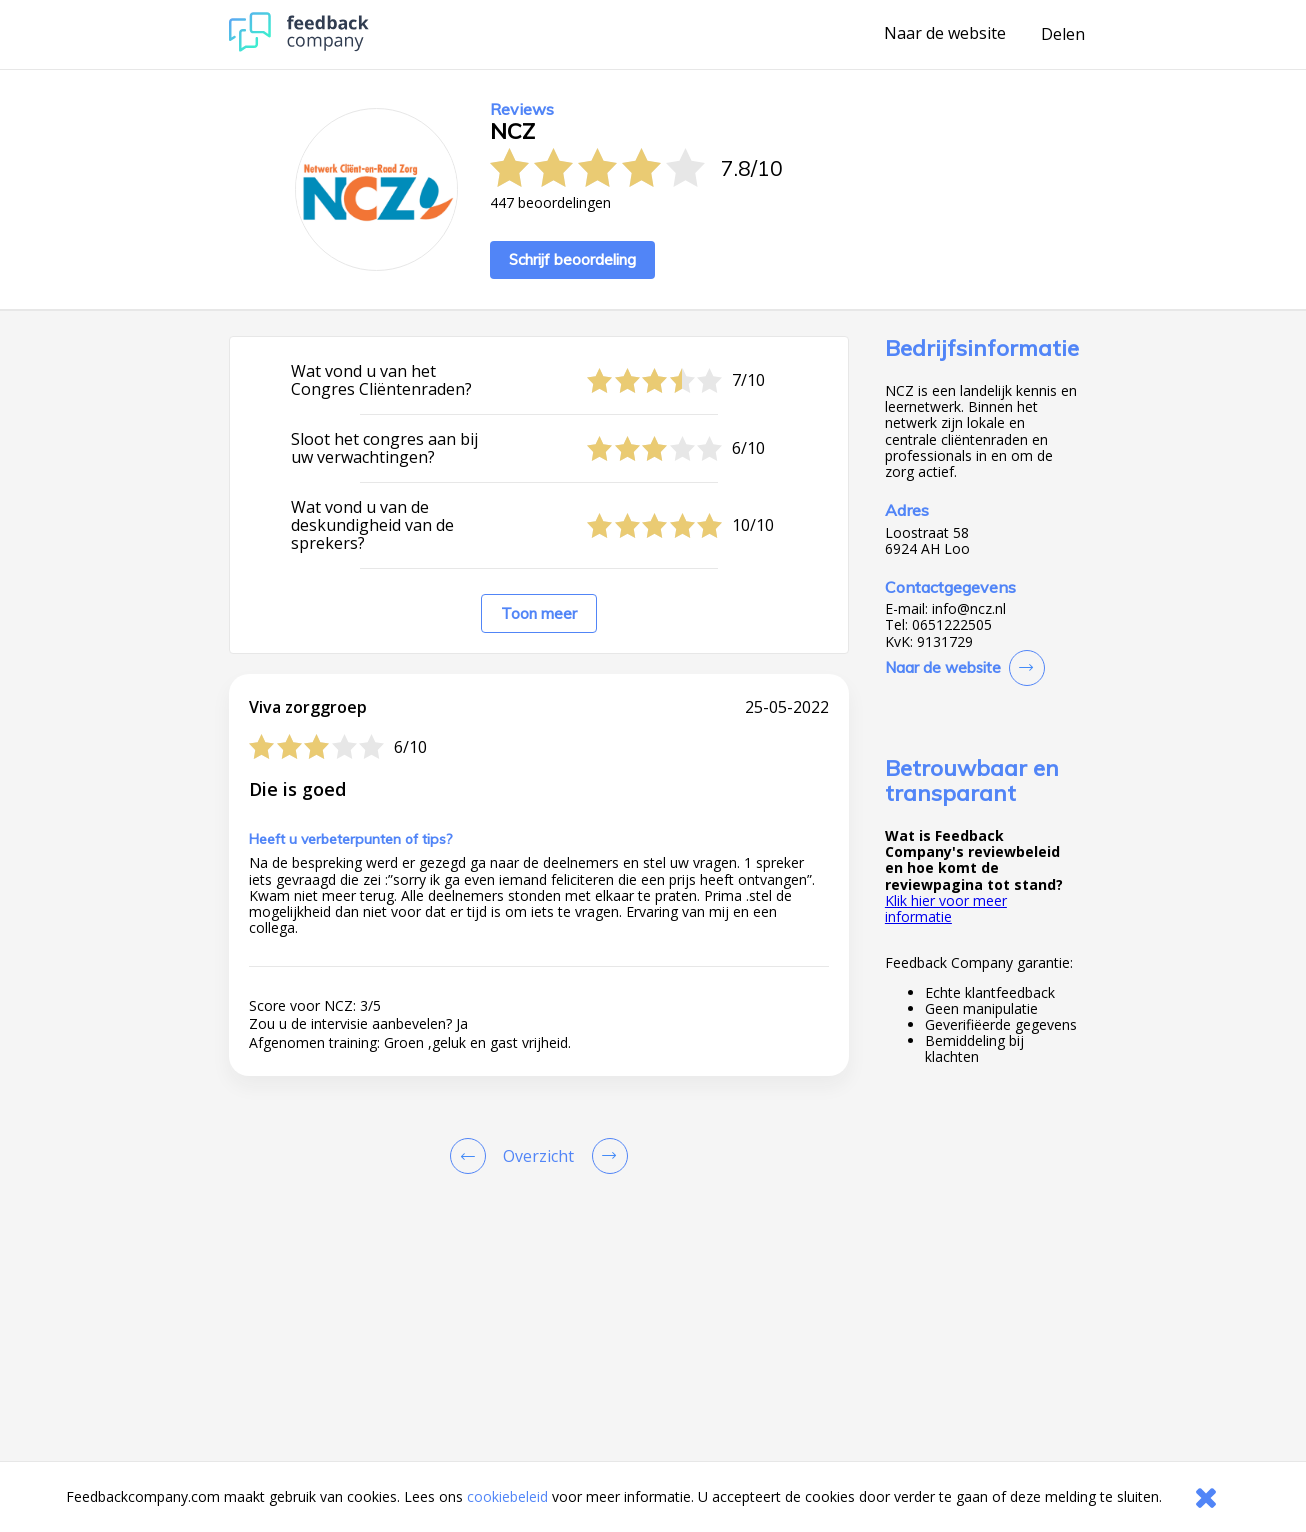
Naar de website (945, 34)
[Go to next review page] (606, 1156)
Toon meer (539, 613)
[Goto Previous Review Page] (472, 1156)
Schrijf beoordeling (572, 259)
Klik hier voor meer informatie (946, 908)
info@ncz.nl (969, 609)
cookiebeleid (507, 1496)
